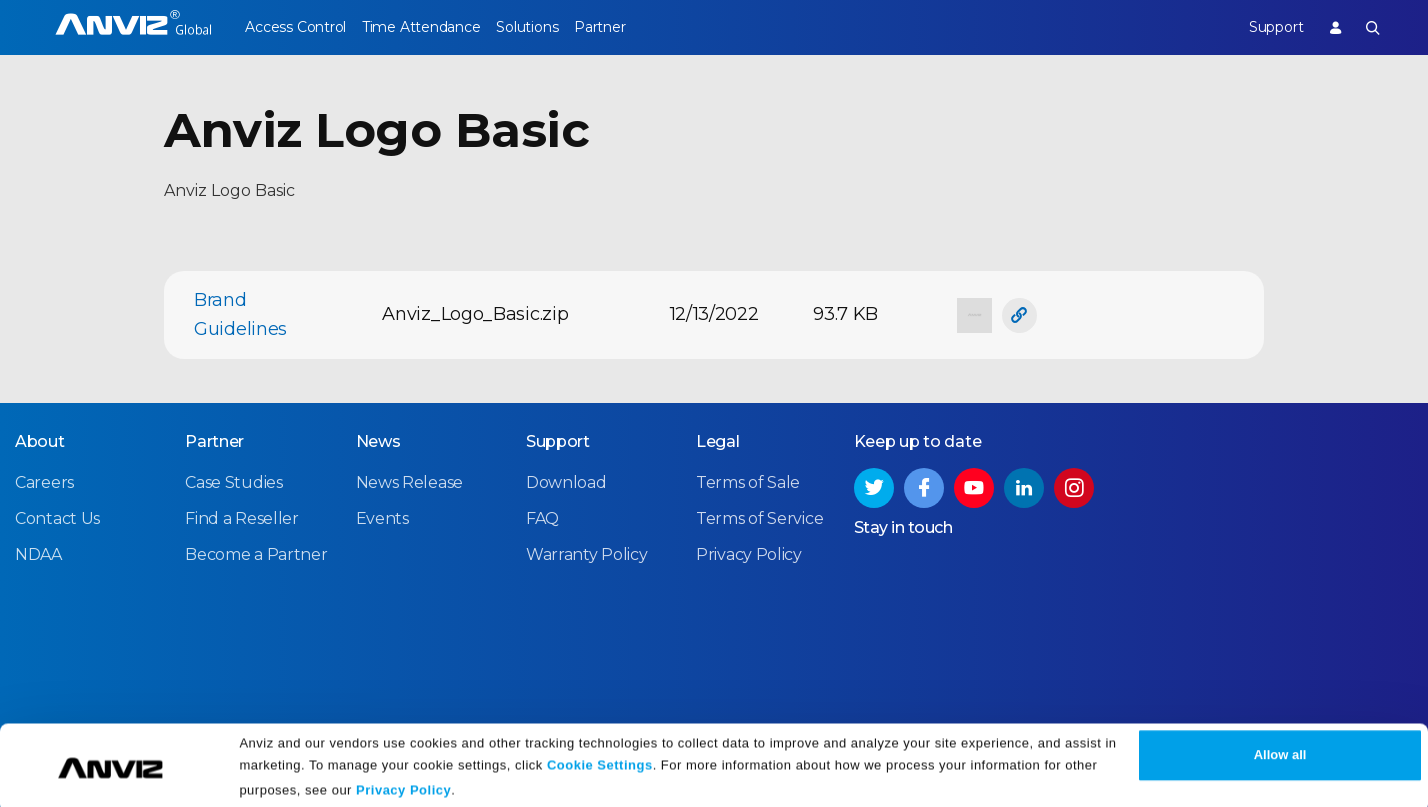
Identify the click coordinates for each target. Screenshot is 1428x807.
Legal (718, 440)
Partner (641, 27)
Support (1262, 27)
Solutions (554, 27)
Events (382, 517)
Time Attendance (435, 27)
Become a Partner (256, 553)
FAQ (542, 517)
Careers (44, 481)
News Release (409, 481)
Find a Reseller (242, 517)
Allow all (1280, 749)
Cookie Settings (600, 759)
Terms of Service (759, 517)
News (378, 440)
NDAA (38, 553)
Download (566, 481)
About (40, 440)
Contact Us (57, 517)
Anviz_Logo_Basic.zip (475, 314)
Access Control (295, 27)
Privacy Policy (403, 784)
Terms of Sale (748, 481)
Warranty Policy (587, 553)
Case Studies (233, 481)
